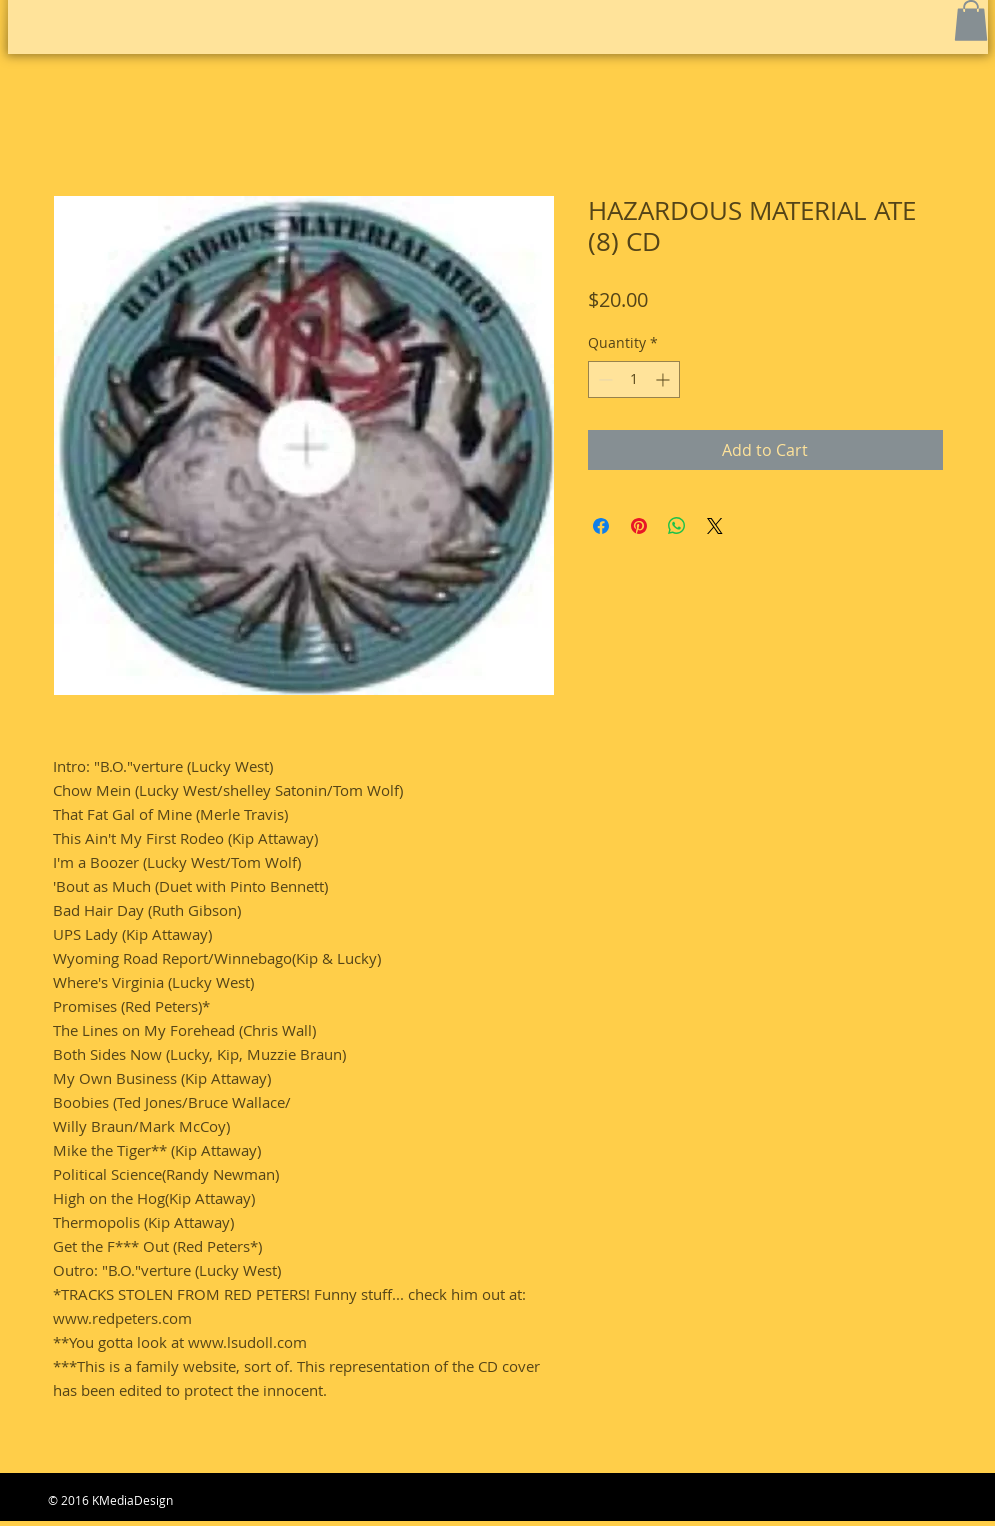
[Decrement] (603, 379)
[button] (971, 20)
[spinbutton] (634, 379)
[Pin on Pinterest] (639, 526)
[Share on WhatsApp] (677, 526)
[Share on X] (715, 526)
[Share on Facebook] (601, 526)
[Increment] (664, 379)
